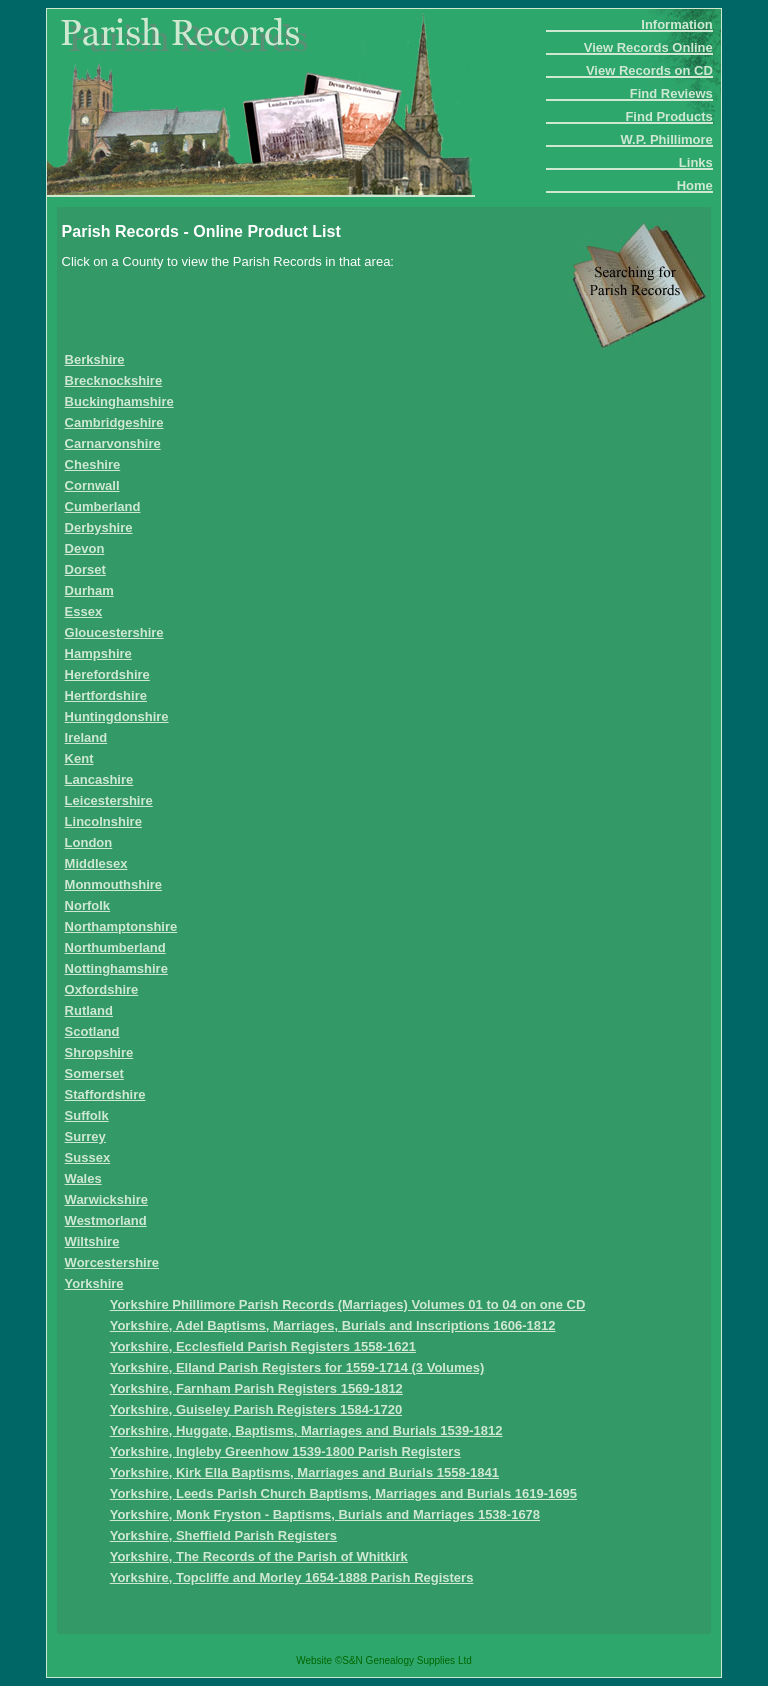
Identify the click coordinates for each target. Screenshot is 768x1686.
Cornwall (92, 485)
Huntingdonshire (117, 716)
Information (677, 24)
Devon (85, 548)
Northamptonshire (121, 926)
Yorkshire (94, 1283)
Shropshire (99, 1052)
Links (696, 162)
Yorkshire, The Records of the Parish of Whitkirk (259, 1556)
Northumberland (115, 947)
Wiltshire (92, 1241)
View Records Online (648, 47)
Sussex (88, 1157)
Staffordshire (105, 1094)
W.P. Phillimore (667, 139)
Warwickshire (106, 1199)
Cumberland (103, 506)
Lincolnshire (103, 821)
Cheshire (93, 464)
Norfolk (88, 905)
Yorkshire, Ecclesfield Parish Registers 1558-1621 (263, 1346)
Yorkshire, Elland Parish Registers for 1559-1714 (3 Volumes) (297, 1367)
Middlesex (96, 863)
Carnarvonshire (113, 443)
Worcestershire (112, 1262)
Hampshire (98, 653)
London (89, 842)
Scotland (92, 1031)
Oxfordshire (102, 989)
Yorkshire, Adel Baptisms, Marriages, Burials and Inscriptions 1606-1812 (333, 1325)
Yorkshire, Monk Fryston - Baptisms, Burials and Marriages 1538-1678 (325, 1514)
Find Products (668, 116)
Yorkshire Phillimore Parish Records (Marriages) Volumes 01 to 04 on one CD (348, 1304)
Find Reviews (671, 93)
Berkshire (95, 359)
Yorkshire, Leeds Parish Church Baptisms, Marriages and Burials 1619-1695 (343, 1493)
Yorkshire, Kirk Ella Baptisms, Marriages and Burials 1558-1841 (304, 1472)
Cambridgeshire (114, 422)
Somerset (94, 1073)
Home (695, 185)
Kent (79, 758)
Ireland (86, 737)
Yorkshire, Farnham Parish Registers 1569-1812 (256, 1388)
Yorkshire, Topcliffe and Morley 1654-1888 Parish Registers (292, 1577)
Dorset (85, 569)
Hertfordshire (106, 695)
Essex (84, 611)
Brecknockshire (114, 380)
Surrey (85, 1136)
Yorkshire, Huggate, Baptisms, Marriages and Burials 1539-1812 (306, 1430)
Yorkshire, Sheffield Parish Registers (223, 1535)
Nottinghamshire (116, 968)
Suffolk (87, 1115)
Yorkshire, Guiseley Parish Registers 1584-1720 (256, 1409)
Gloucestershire (114, 632)
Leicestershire (109, 800)
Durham (89, 590)
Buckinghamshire (119, 401)
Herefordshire (107, 674)
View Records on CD (649, 70)
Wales (83, 1178)
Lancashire (99, 779)
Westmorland (106, 1220)
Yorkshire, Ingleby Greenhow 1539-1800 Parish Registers (285, 1451)
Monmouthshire (114, 884)
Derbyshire (99, 527)
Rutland (89, 1010)
